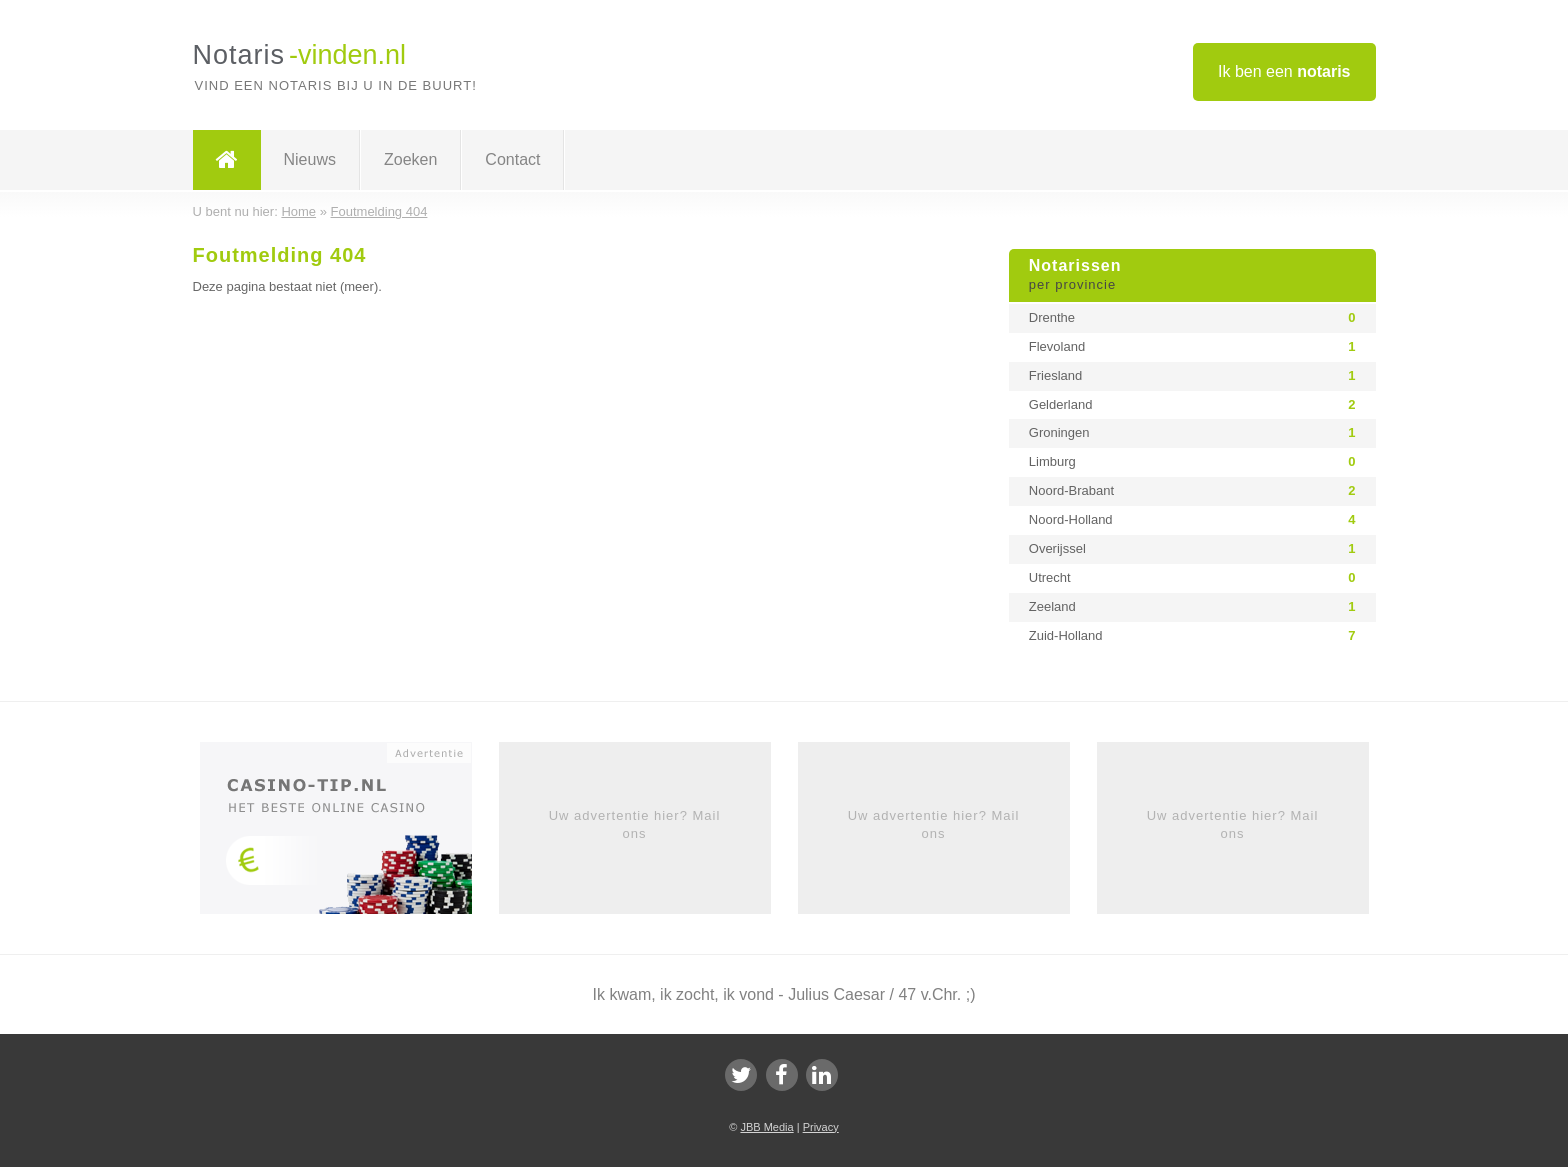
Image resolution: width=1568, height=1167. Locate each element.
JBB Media (766, 1127)
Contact (512, 159)
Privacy (821, 1127)
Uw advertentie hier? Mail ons (635, 824)
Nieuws (310, 159)
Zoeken (410, 159)
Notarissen (1192, 276)
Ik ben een (1284, 71)
